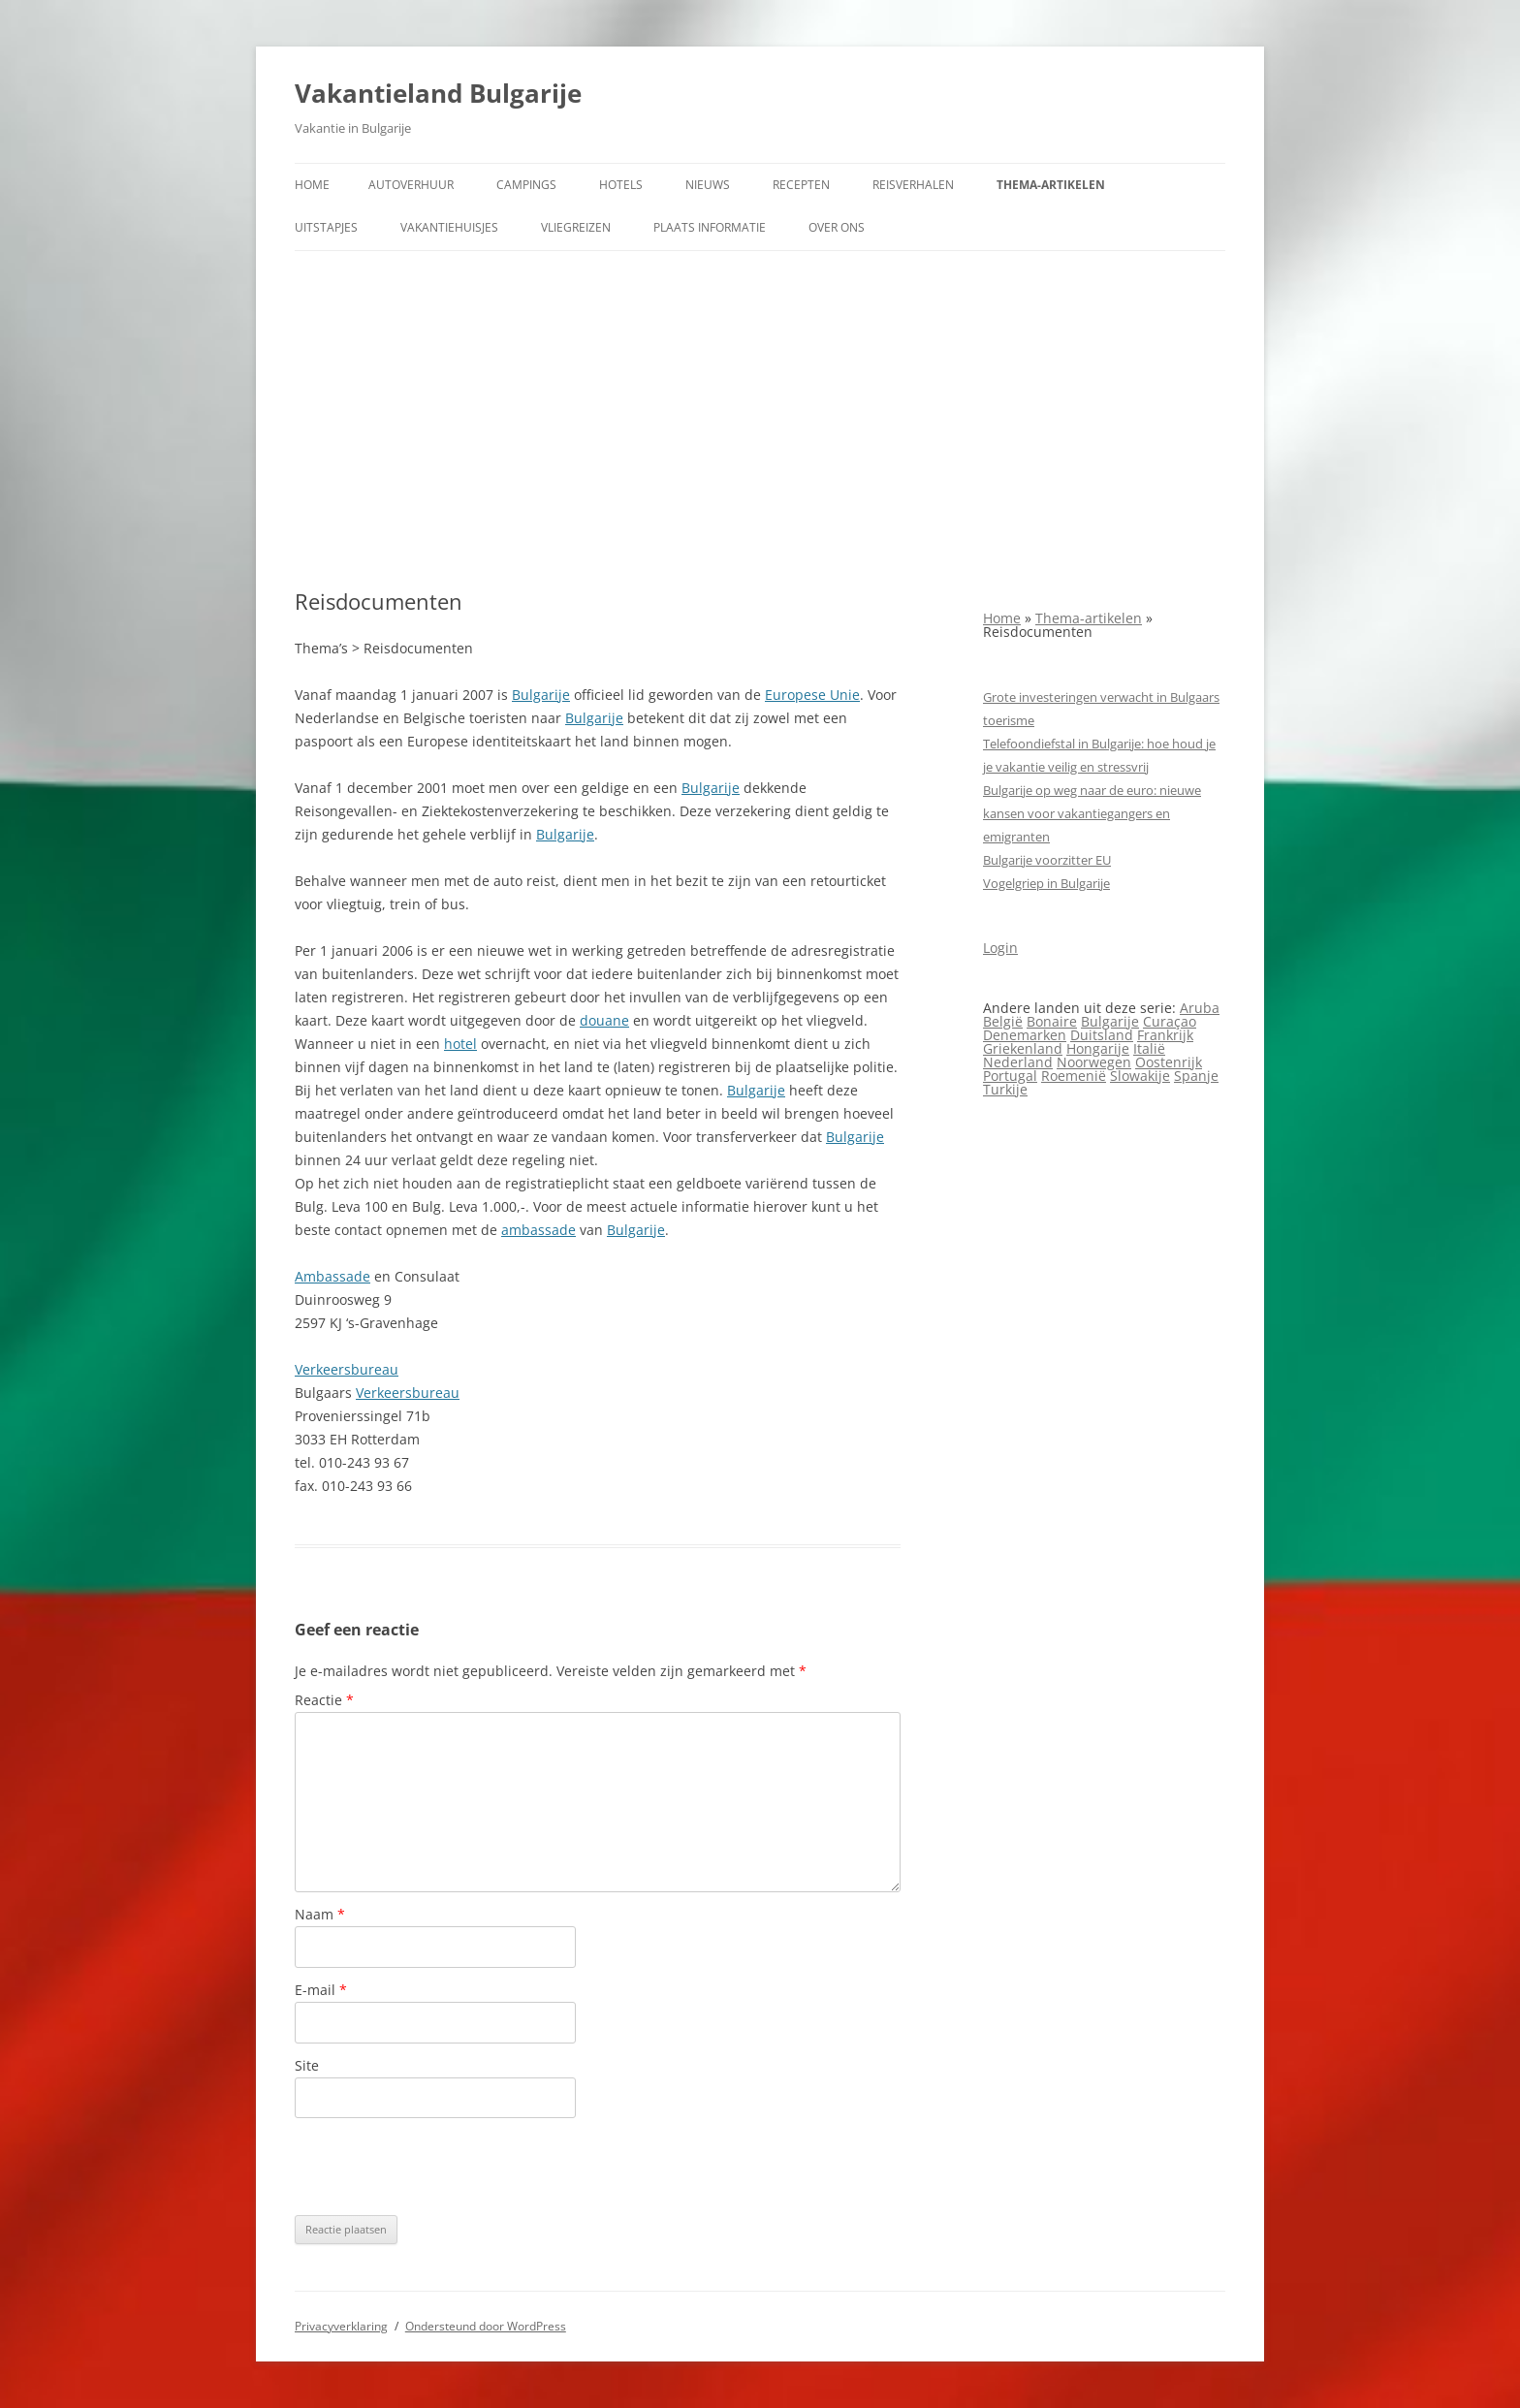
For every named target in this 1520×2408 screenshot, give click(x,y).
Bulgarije (541, 694)
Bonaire (1052, 1021)
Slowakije (1140, 1075)
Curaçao (1169, 1021)
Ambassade (332, 1276)
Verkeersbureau (346, 1369)
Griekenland (1022, 1048)
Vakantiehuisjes (449, 227)
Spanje (1196, 1075)
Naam (320, 1914)
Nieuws (707, 184)
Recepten (801, 184)
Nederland (1018, 1062)
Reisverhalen (913, 184)
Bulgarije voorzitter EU (1047, 860)
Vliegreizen (576, 227)
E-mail (321, 1989)
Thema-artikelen (1051, 184)
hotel (460, 1043)
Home (312, 184)
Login (1000, 947)
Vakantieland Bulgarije (438, 93)
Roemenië (1073, 1075)
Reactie (324, 1700)
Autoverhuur (411, 184)
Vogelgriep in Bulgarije (1046, 883)
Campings (526, 184)
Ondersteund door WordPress (485, 2326)
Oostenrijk (1168, 1062)
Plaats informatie (709, 227)
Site (307, 2065)
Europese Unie (812, 694)
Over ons (836, 227)
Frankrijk (1165, 1035)
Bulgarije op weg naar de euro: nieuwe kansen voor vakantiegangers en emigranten (1092, 813)
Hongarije (1097, 1048)
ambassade (538, 1229)
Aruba (1199, 1007)
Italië (1149, 1048)
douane (604, 1020)
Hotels (621, 184)
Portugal (1010, 1075)
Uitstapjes (326, 227)
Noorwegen (1094, 1062)
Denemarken (1024, 1035)
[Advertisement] (760, 419)
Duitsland (1101, 1035)
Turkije (1005, 1089)
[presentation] (442, 2166)
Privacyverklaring (341, 2326)
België (1003, 1021)
